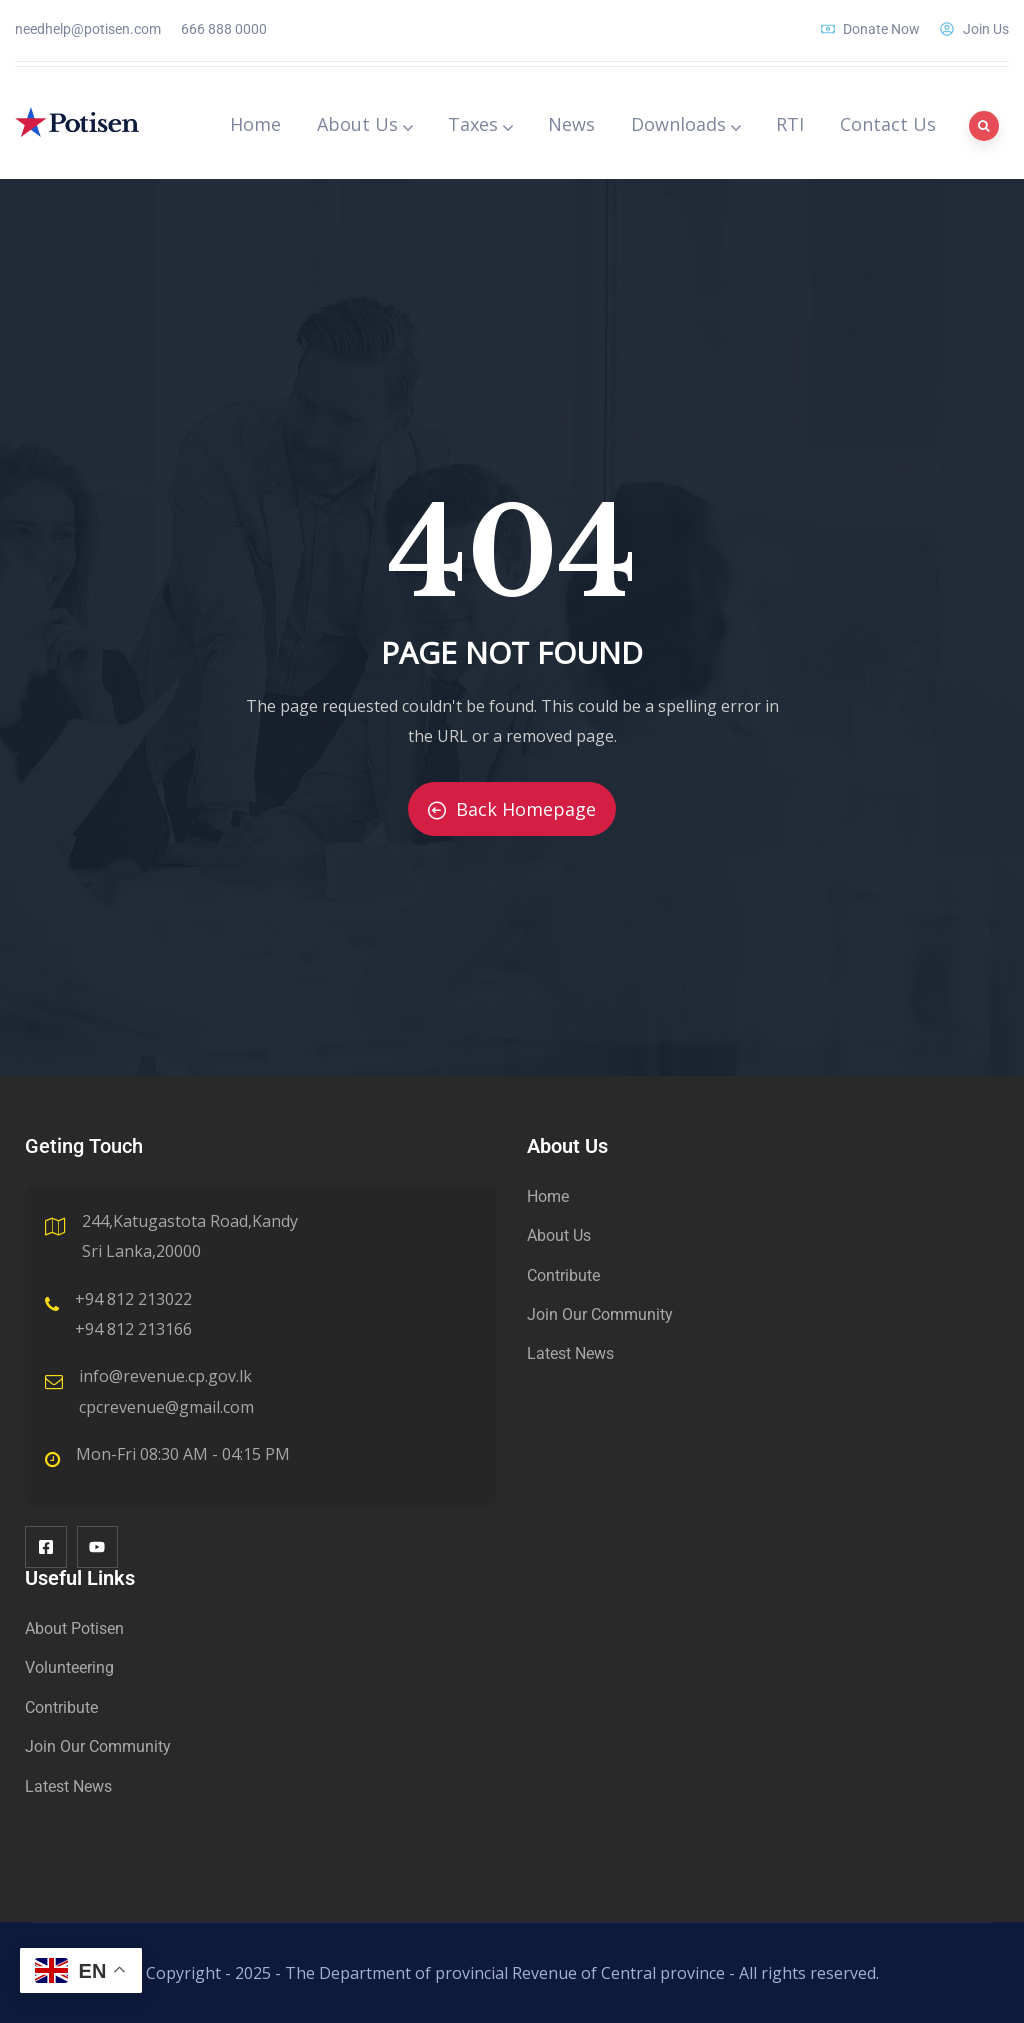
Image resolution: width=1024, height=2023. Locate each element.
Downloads (685, 124)
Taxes (480, 124)
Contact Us (888, 124)
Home (255, 124)
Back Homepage (512, 809)
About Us (364, 124)
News (571, 124)
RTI (790, 124)
